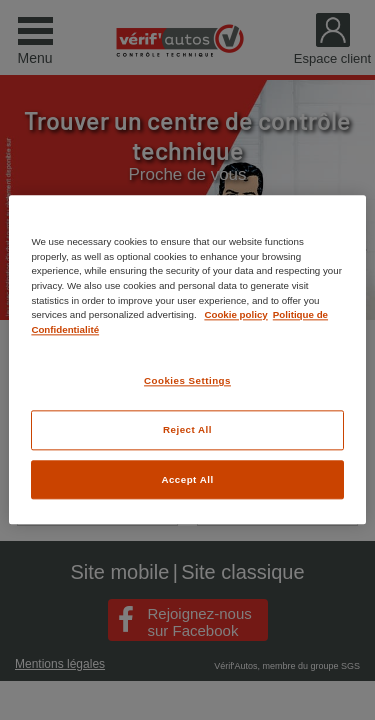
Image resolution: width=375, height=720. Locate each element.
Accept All (187, 479)
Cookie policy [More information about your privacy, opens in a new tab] (235, 314)
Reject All (187, 429)
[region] (187, 359)
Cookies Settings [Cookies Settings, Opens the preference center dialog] (187, 381)
